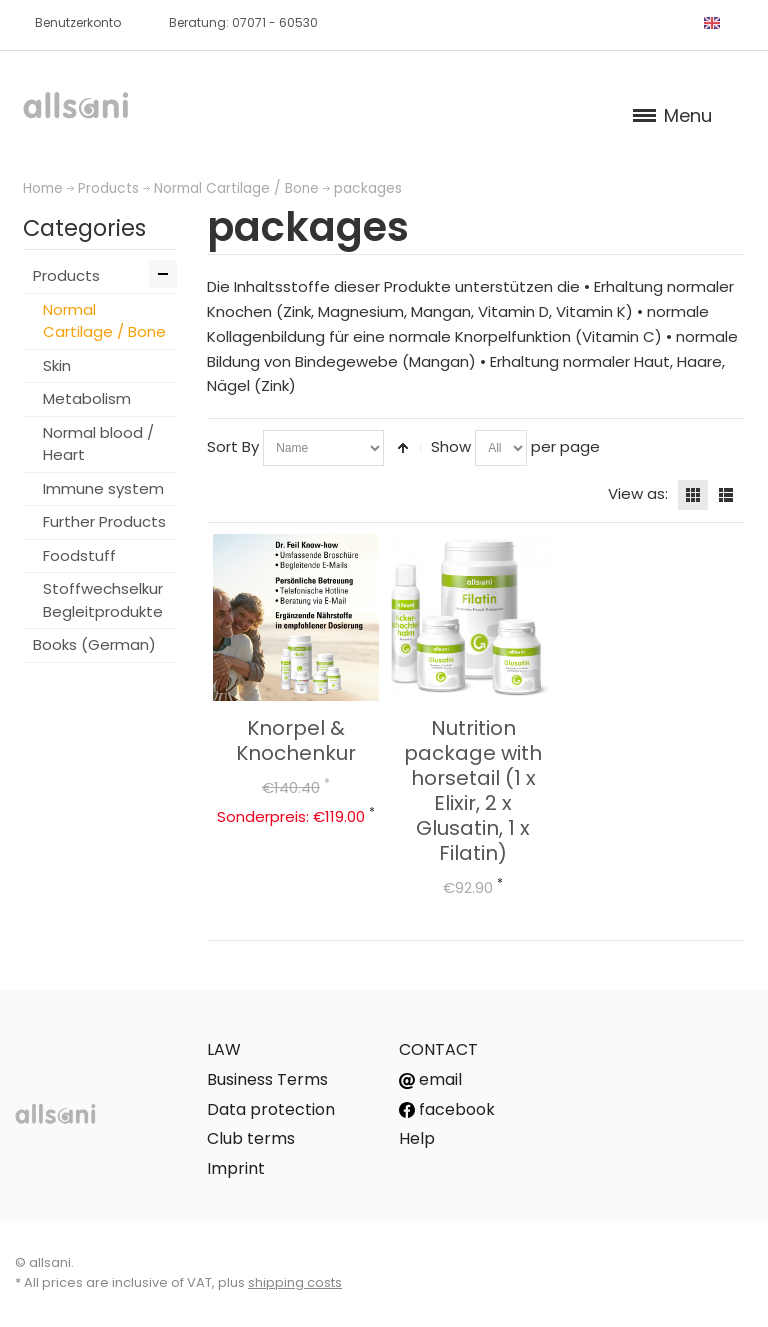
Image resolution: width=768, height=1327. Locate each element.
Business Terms (267, 1079)
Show (451, 446)
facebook (447, 1109)
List (726, 495)
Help (417, 1138)
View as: (638, 493)
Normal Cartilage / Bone (236, 188)
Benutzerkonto (78, 22)
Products (108, 188)
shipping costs (295, 1282)
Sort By (233, 446)
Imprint (236, 1168)
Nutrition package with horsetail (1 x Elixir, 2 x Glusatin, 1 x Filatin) (473, 790)
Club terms (251, 1138)
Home (43, 188)
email (430, 1079)
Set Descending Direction (403, 448)
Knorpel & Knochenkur (296, 740)
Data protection (271, 1109)
